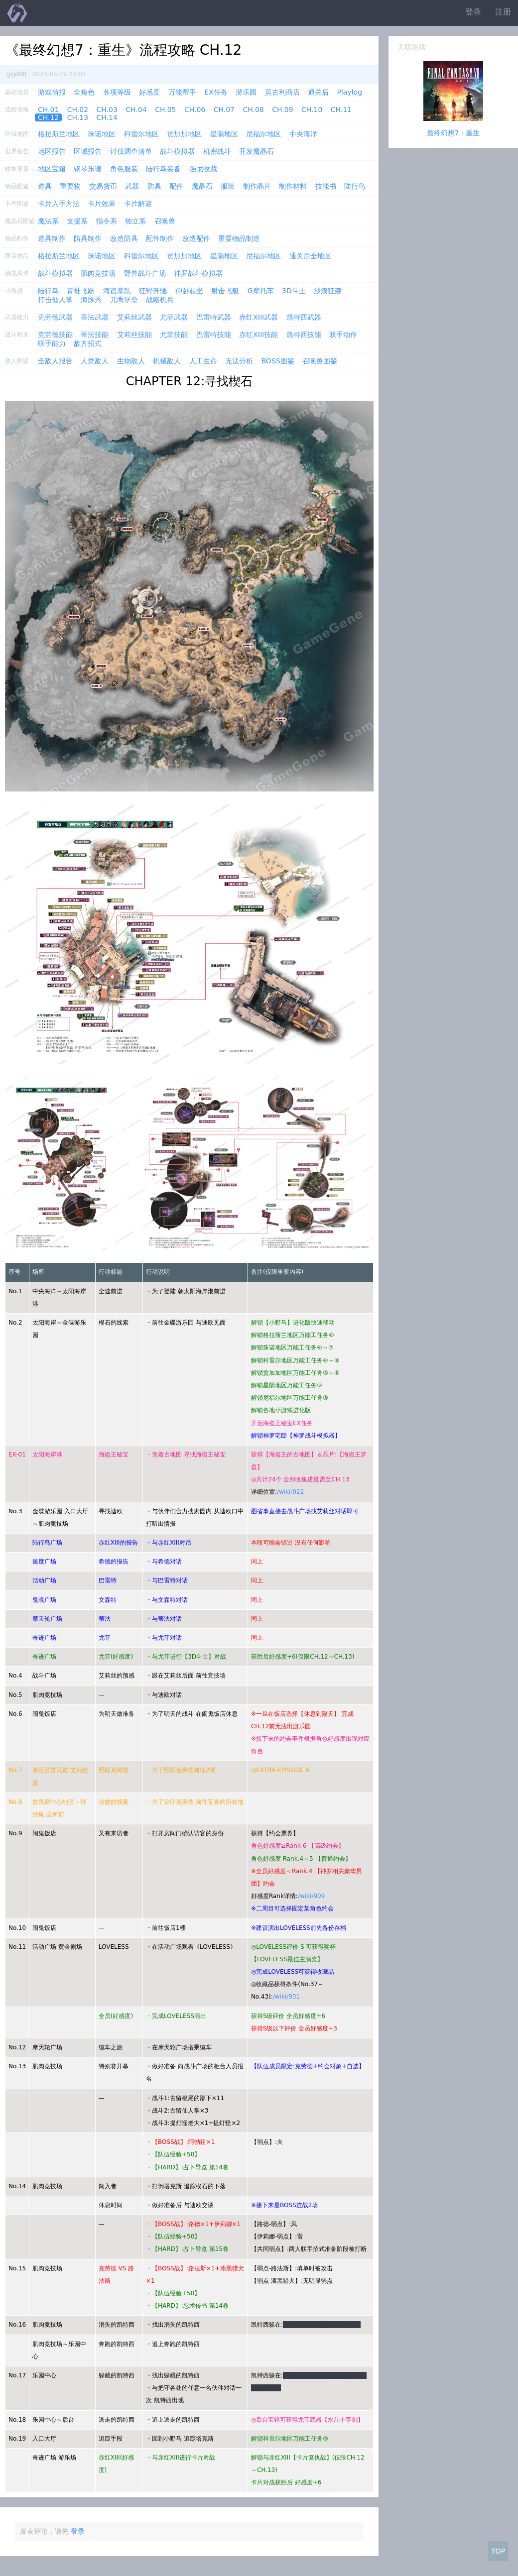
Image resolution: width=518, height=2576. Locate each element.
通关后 (318, 92)
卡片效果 (102, 204)
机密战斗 (217, 151)
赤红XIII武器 (258, 317)
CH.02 (77, 109)
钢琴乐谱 (88, 169)
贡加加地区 (184, 134)
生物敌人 (131, 361)
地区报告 (52, 151)
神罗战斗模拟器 (198, 273)
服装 (228, 186)
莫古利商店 (282, 92)
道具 (45, 186)
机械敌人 (167, 361)
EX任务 (215, 92)
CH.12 (48, 117)
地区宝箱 (52, 169)
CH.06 (194, 109)
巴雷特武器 (213, 317)
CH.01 (48, 109)
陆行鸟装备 (163, 169)
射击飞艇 (225, 291)
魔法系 (48, 221)
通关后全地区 (310, 256)
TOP (498, 2551)
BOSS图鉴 (277, 361)
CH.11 (341, 109)
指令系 (106, 221)
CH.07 (224, 109)
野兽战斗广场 (145, 273)
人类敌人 (95, 361)
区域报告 (88, 151)
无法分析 (239, 361)
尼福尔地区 (263, 134)
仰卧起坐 (189, 291)
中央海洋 (303, 134)
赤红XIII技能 (258, 334)
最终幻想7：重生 (453, 133)
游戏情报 (52, 92)
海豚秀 (91, 300)
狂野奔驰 (153, 291)
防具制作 (88, 238)
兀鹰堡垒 (124, 300)
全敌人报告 (55, 361)
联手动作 (343, 334)
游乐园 (246, 92)
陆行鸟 (354, 186)
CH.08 (253, 109)
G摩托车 (261, 291)
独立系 (135, 221)
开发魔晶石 (256, 151)
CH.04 (136, 109)
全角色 (84, 92)
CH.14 (107, 117)
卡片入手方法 (59, 204)
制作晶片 (257, 186)
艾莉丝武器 (134, 317)
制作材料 (293, 186)
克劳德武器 (55, 317)
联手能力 (52, 343)
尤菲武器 (174, 317)
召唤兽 (164, 221)
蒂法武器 (95, 317)
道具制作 (52, 238)
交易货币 (103, 186)
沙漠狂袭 (328, 291)
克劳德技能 (55, 334)
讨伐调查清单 (131, 151)
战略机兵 (160, 300)
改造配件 (196, 238)
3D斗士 (294, 291)
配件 (176, 186)
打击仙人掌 (55, 300)
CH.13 (77, 117)
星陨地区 (224, 134)
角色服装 (124, 169)
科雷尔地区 (141, 134)
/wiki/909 (311, 1896)
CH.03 (107, 109)
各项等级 (117, 92)
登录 (473, 11)
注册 (503, 11)
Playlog (350, 92)
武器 (132, 186)
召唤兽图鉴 (319, 361)
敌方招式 (88, 343)
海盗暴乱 (117, 291)
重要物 (70, 186)
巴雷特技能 (213, 334)
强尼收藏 (203, 169)
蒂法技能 (95, 334)
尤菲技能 (174, 334)
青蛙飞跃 (81, 291)
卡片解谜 (138, 204)
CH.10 (311, 109)
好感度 (149, 92)
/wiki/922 (290, 1491)
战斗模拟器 (177, 151)
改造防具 (124, 238)
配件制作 (160, 238)
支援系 (77, 221)
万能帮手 (182, 92)
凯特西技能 (303, 334)
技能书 (325, 186)
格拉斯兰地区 (59, 134)
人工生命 (203, 361)
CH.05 (165, 109)
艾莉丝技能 (134, 334)
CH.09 (282, 109)
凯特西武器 (303, 317)
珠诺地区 (102, 134)
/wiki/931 (286, 1996)
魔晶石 (202, 186)
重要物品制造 (239, 238)
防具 (154, 186)
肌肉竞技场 (98, 273)
